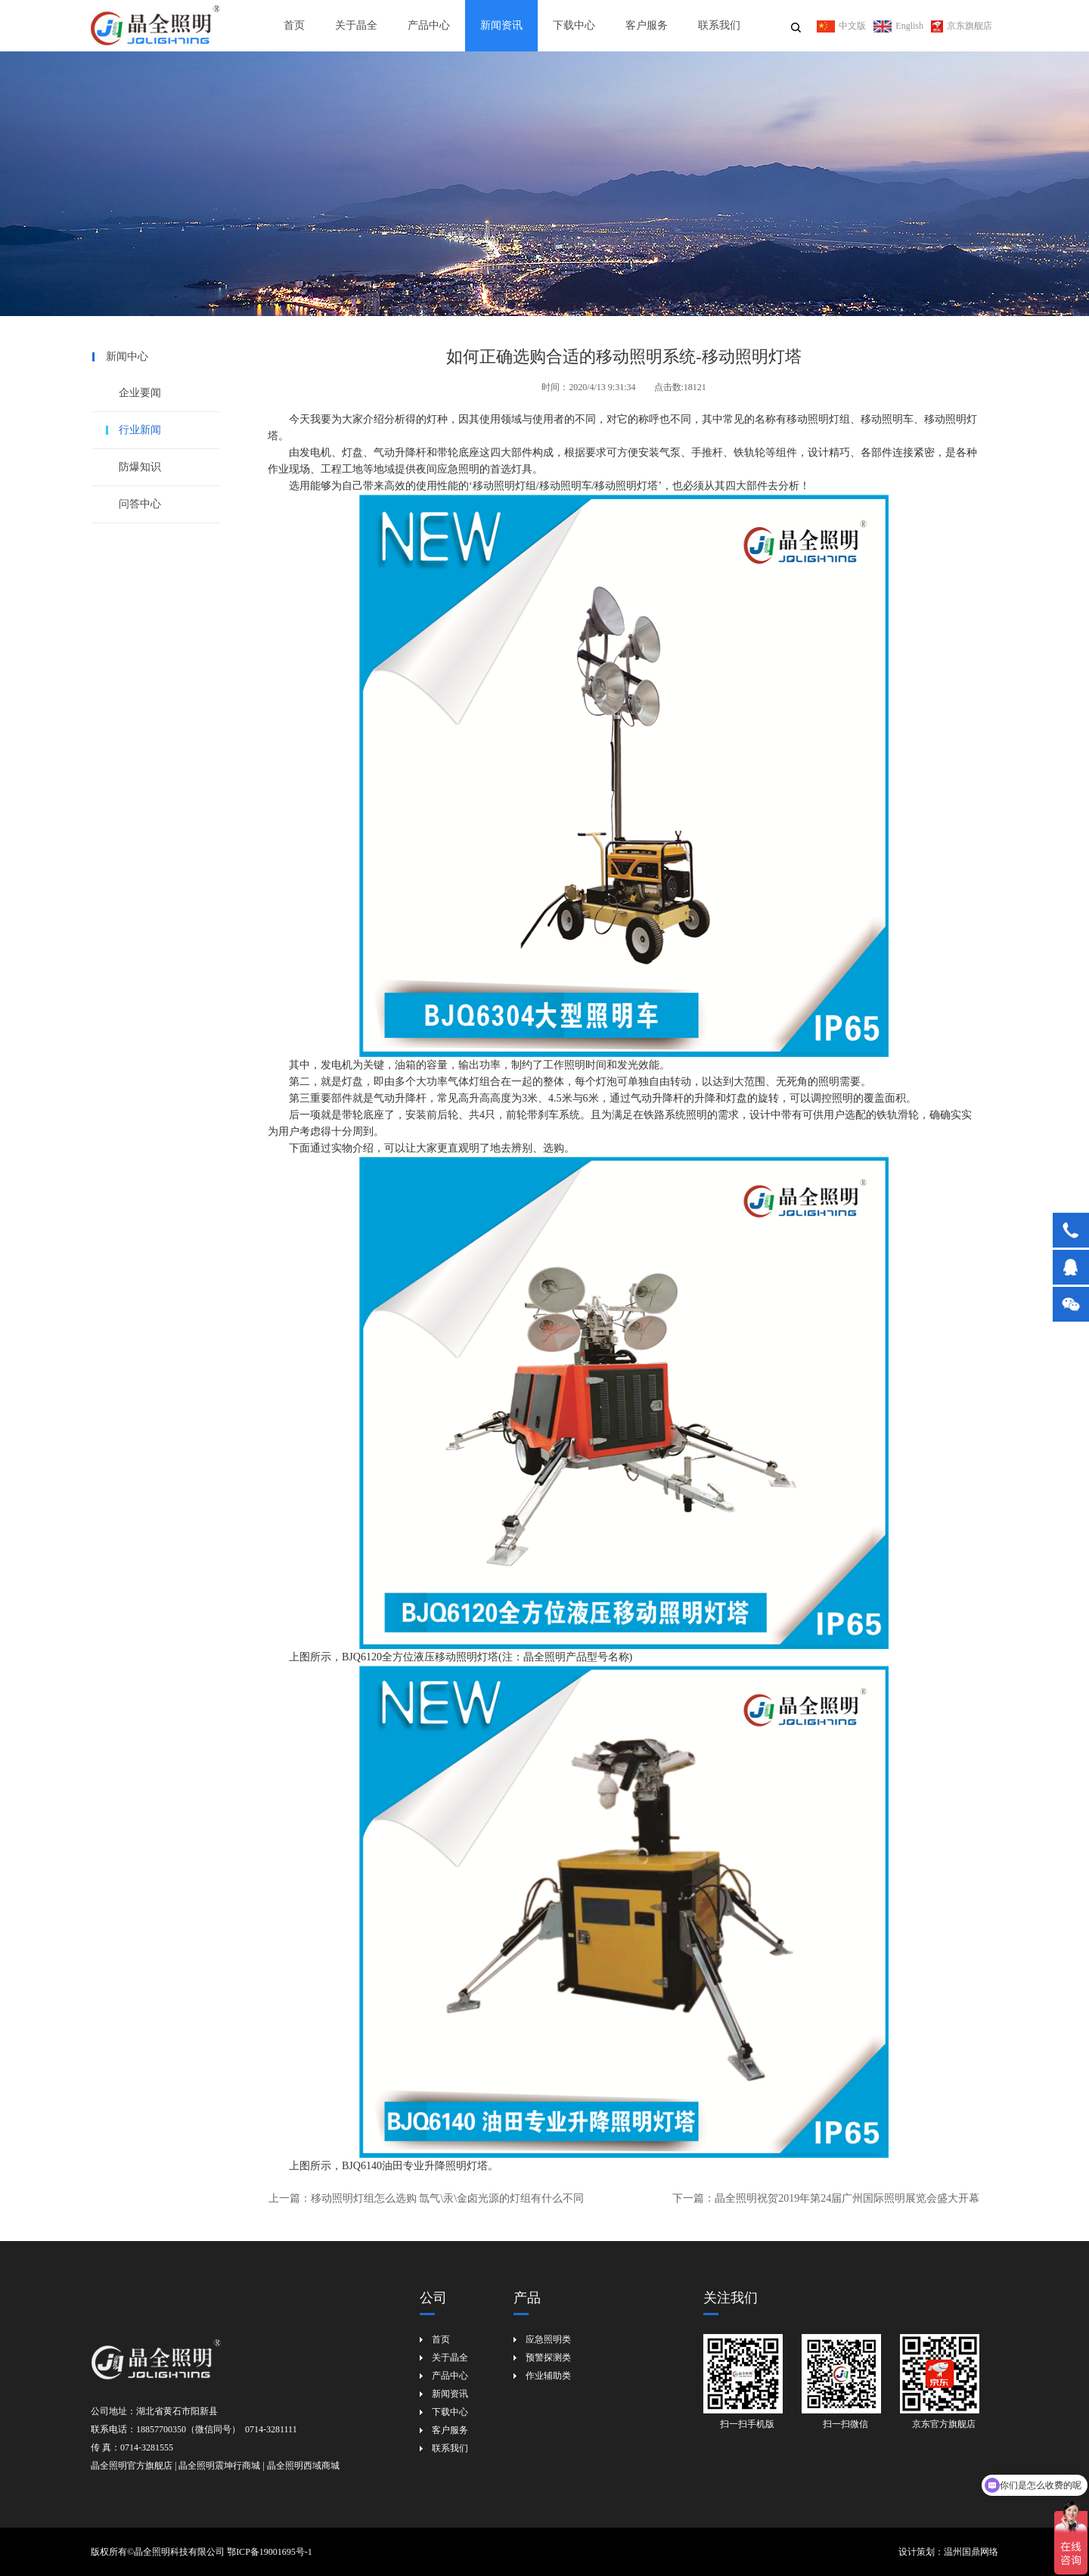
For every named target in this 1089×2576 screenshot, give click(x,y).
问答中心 (140, 504)
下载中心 (574, 25)
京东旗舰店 (961, 25)
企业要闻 (140, 392)
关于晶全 (356, 25)
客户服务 (646, 25)
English (898, 25)
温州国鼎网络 (971, 2552)
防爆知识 (140, 467)
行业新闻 (140, 430)
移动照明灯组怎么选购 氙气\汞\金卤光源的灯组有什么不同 (447, 2198)
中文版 (841, 25)
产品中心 (429, 25)
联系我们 (719, 25)
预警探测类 (548, 2357)
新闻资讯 (501, 25)
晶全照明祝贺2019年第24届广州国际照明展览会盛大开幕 (847, 2198)
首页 (294, 25)
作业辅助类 (548, 2375)
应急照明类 (548, 2339)
